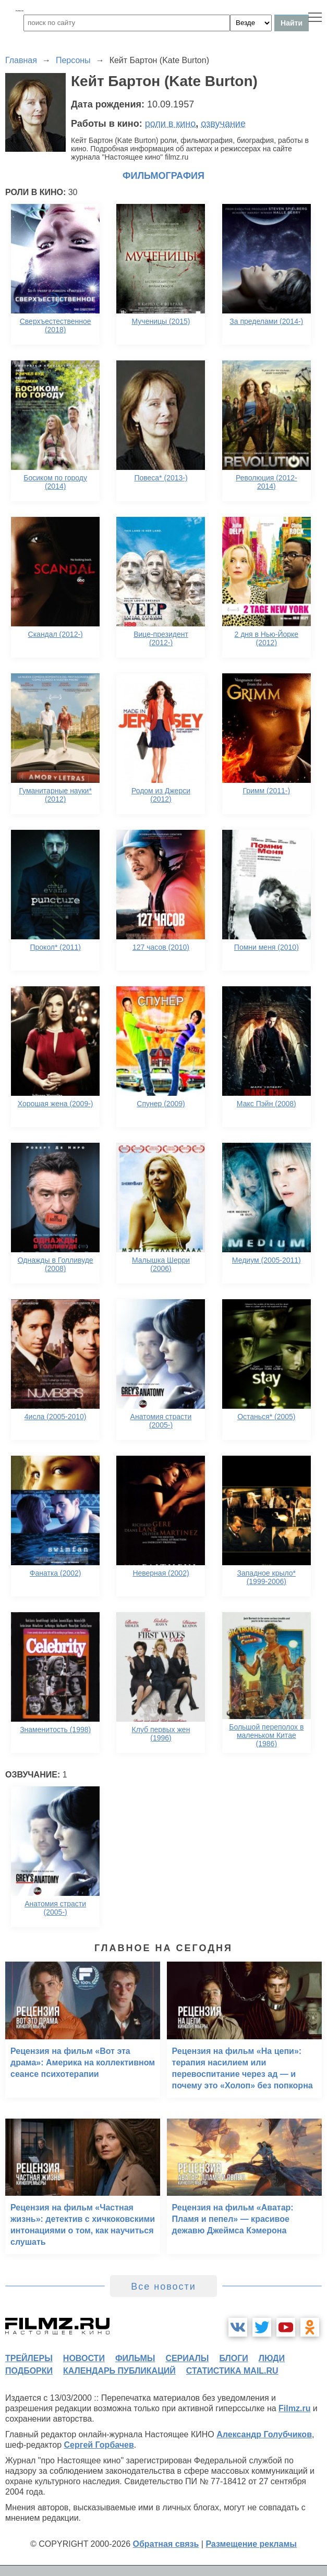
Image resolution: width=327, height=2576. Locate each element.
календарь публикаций (119, 2370)
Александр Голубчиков (264, 2434)
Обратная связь (166, 2543)
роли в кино (170, 123)
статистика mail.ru (232, 2370)
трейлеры (29, 2358)
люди (272, 2358)
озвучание (223, 123)
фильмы (135, 2358)
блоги (233, 2358)
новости (84, 2358)
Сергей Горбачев (99, 2444)
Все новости (163, 2286)
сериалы (187, 2358)
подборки (29, 2370)
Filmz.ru (294, 2408)
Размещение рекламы (251, 2543)
